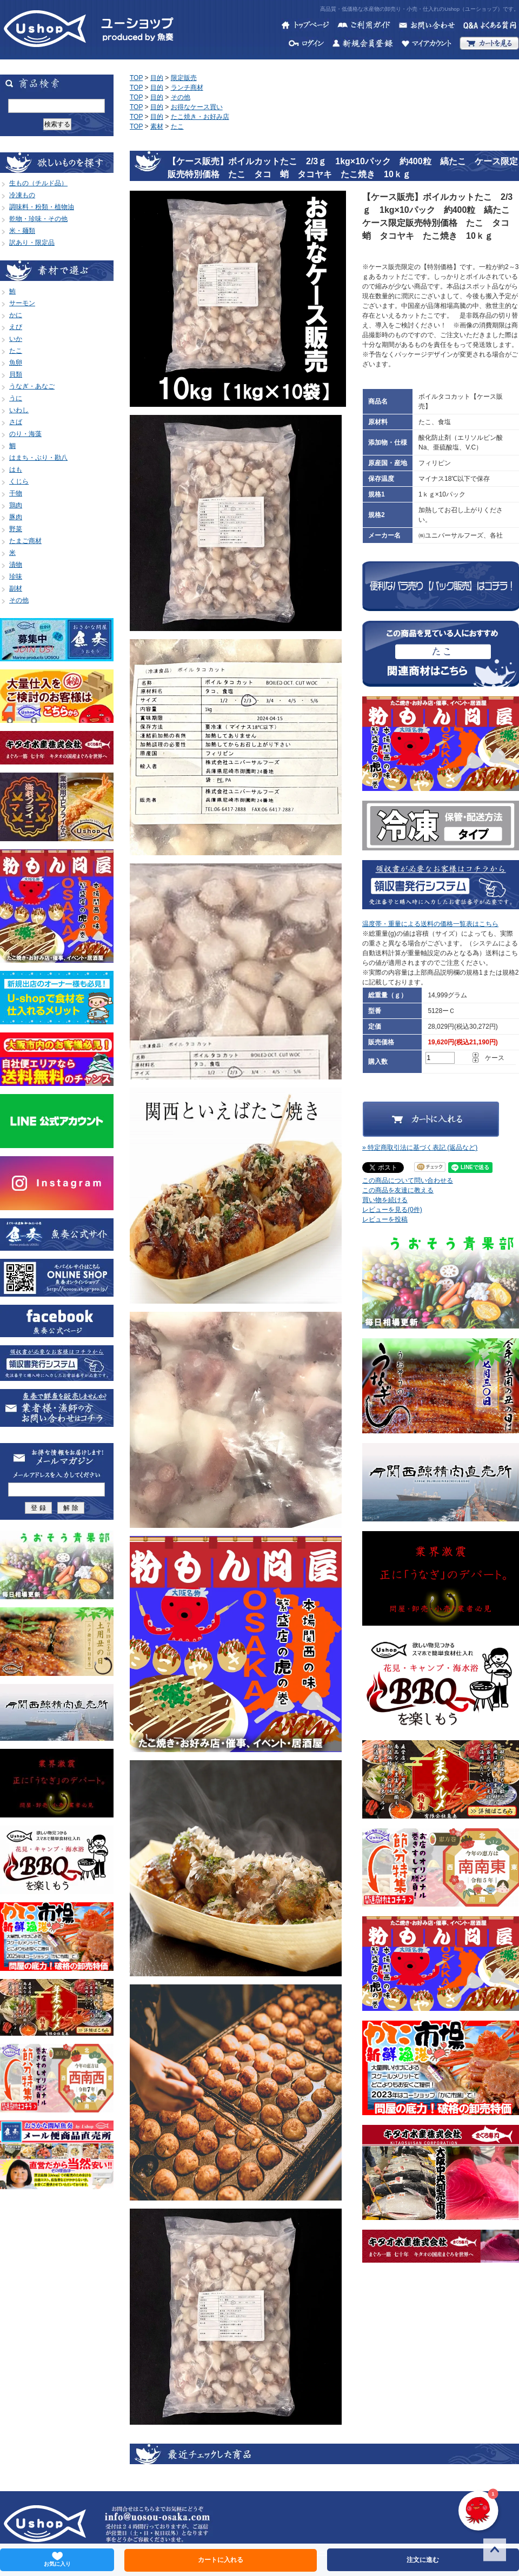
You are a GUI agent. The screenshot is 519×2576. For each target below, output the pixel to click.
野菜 (15, 529)
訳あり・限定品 (32, 242)
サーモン (22, 303)
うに (15, 398)
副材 (15, 588)
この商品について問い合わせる (407, 1180)
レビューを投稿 (385, 1219)
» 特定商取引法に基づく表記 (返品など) (419, 1147)
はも (15, 469)
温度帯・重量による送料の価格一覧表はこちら (430, 924)
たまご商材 (25, 541)
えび (15, 327)
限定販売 (184, 78)
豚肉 (15, 517)
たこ (15, 350)
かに (15, 315)
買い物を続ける (385, 1200)
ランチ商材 (187, 87)
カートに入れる (220, 2560)
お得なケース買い (197, 107)
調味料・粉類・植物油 (41, 207)
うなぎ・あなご (32, 386)
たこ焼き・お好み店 (200, 116)
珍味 (15, 576)
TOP (136, 78)
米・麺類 (22, 230)
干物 (15, 493)
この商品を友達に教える (398, 1190)
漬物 (15, 564)
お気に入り (57, 2559)
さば (15, 422)
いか (15, 339)
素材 (156, 126)
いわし (19, 410)
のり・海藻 (25, 434)
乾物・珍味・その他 (38, 219)
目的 (156, 78)
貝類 (15, 374)
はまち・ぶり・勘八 (38, 457)
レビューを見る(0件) (392, 1209)
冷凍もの (22, 195)
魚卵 (15, 362)
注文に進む (423, 2560)
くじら (19, 481)
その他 (19, 600)
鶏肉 (15, 505)
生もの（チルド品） (38, 183)
